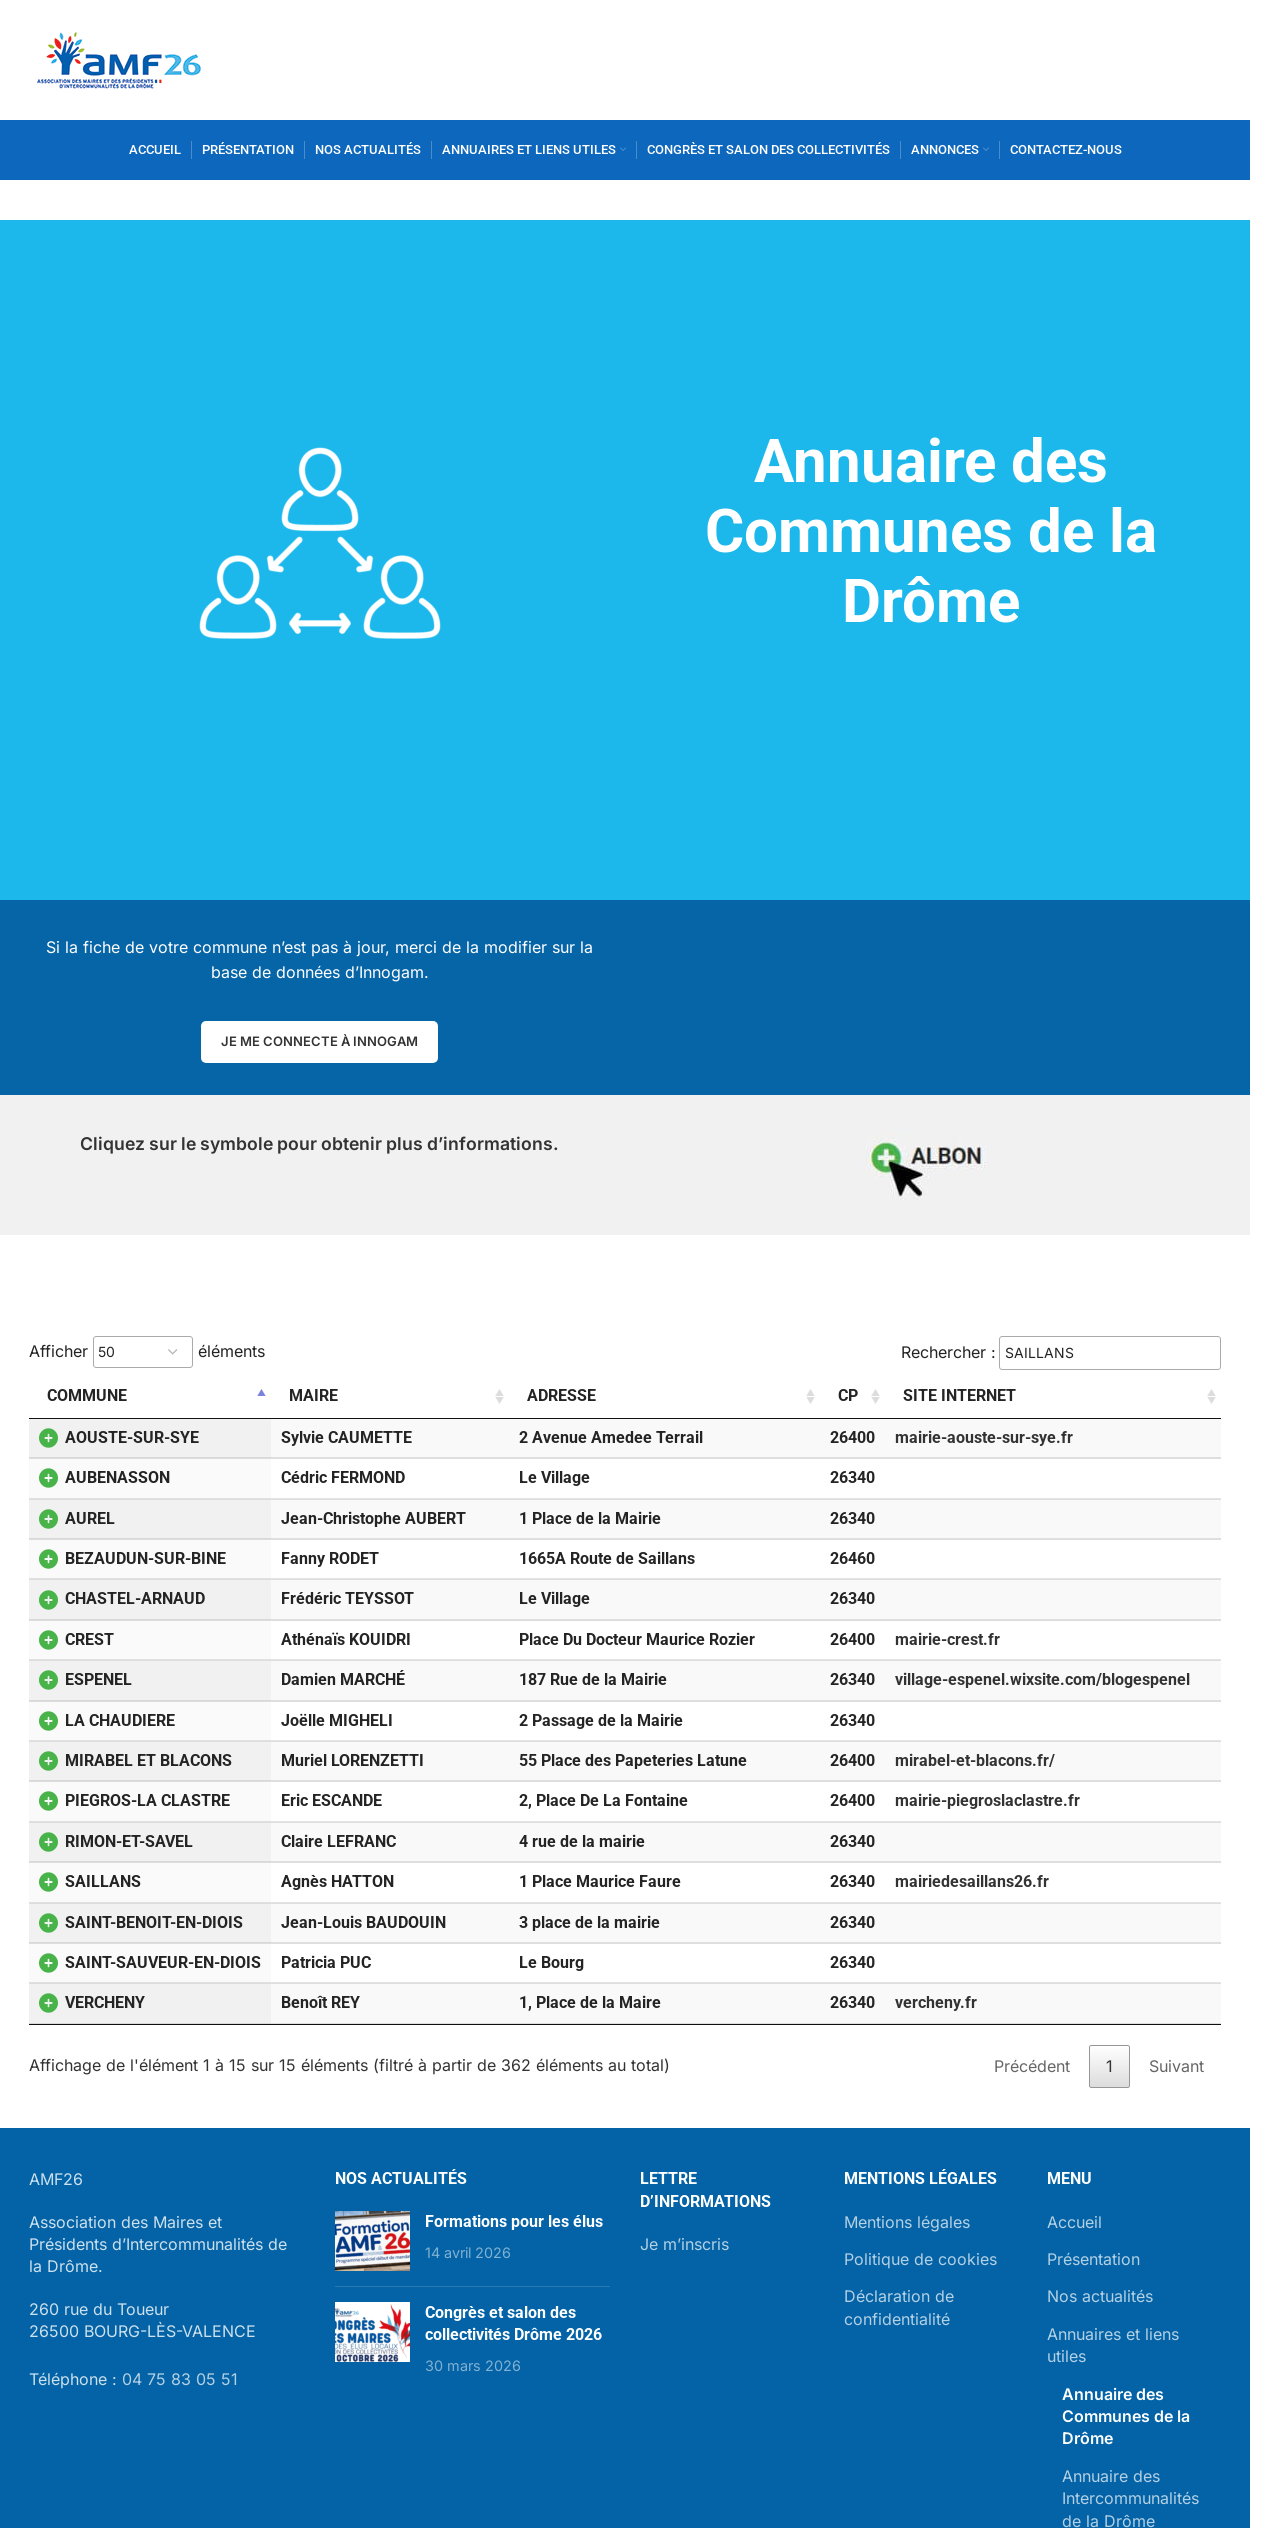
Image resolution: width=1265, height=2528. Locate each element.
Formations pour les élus (514, 2221)
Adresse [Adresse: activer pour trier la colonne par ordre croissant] (561, 1395)
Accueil (1074, 2222)
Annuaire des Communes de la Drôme (1126, 2416)
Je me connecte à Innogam (319, 1041)
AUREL (77, 1518)
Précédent (1032, 2066)
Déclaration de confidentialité (899, 2307)
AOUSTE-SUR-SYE (119, 1437)
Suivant (1176, 2066)
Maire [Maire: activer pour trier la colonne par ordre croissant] (313, 1395)
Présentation (1093, 2259)
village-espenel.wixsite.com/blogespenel (1042, 1679)
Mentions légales (907, 2222)
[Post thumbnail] (372, 2241)
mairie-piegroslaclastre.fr (987, 1800)
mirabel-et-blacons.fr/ (975, 1760)
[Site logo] (119, 58)
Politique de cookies (920, 2259)
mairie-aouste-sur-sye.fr (984, 1437)
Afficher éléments (147, 1352)
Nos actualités (1100, 2296)
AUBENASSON (104, 1477)
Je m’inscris (684, 2244)
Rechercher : (1061, 1353)
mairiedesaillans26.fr (972, 1881)
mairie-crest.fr (947, 1639)
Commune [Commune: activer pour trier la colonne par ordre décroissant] (87, 1395)
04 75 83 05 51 (180, 2379)
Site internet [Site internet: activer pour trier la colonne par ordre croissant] (959, 1395)
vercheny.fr (936, 2002)
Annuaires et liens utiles (1113, 2345)
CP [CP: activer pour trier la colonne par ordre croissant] (848, 1395)
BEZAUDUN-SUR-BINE (132, 1558)
